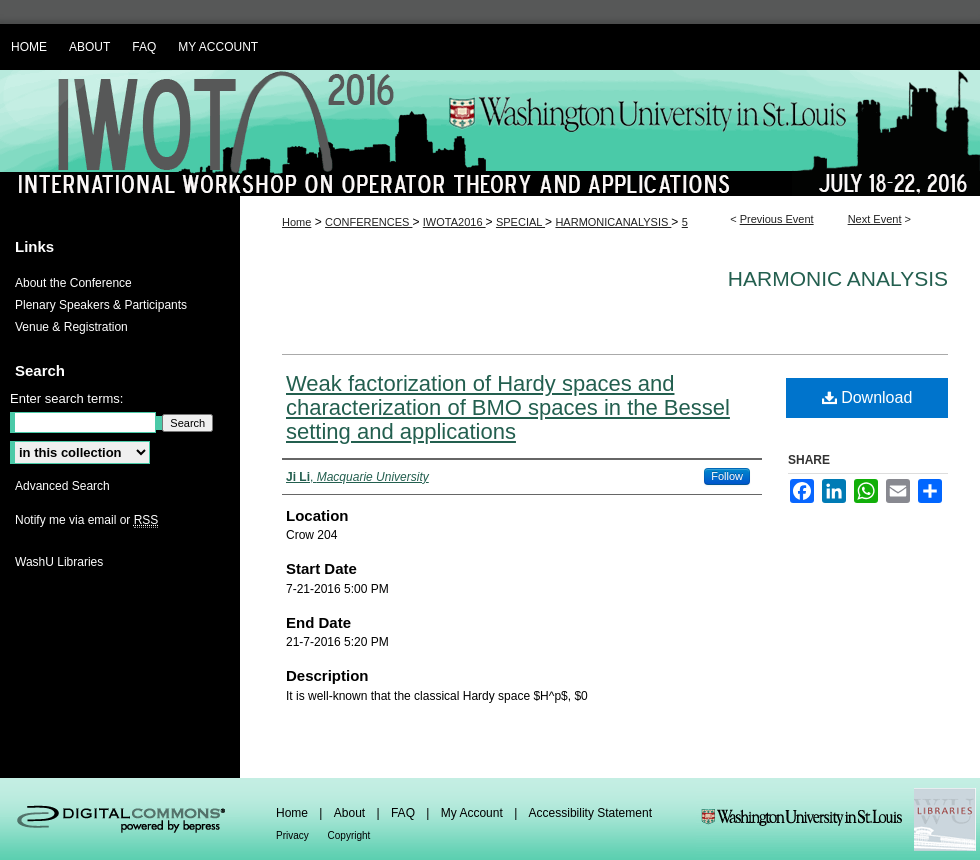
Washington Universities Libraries (838, 819)
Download (867, 397)
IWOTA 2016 (490, 133)
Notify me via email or (86, 520)
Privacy (294, 835)
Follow (727, 476)
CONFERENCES (368, 222)
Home (296, 222)
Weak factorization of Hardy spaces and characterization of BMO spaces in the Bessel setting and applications (508, 407)
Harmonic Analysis (838, 278)
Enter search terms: (66, 398)
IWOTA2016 (454, 222)
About (351, 813)
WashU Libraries (59, 562)
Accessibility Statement (590, 813)
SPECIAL (520, 222)
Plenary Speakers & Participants (101, 305)
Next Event (875, 219)
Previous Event (777, 219)
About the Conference (73, 283)
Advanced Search (62, 486)
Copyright (349, 835)
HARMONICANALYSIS (613, 222)
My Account (473, 813)
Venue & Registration (71, 327)
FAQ (404, 813)
